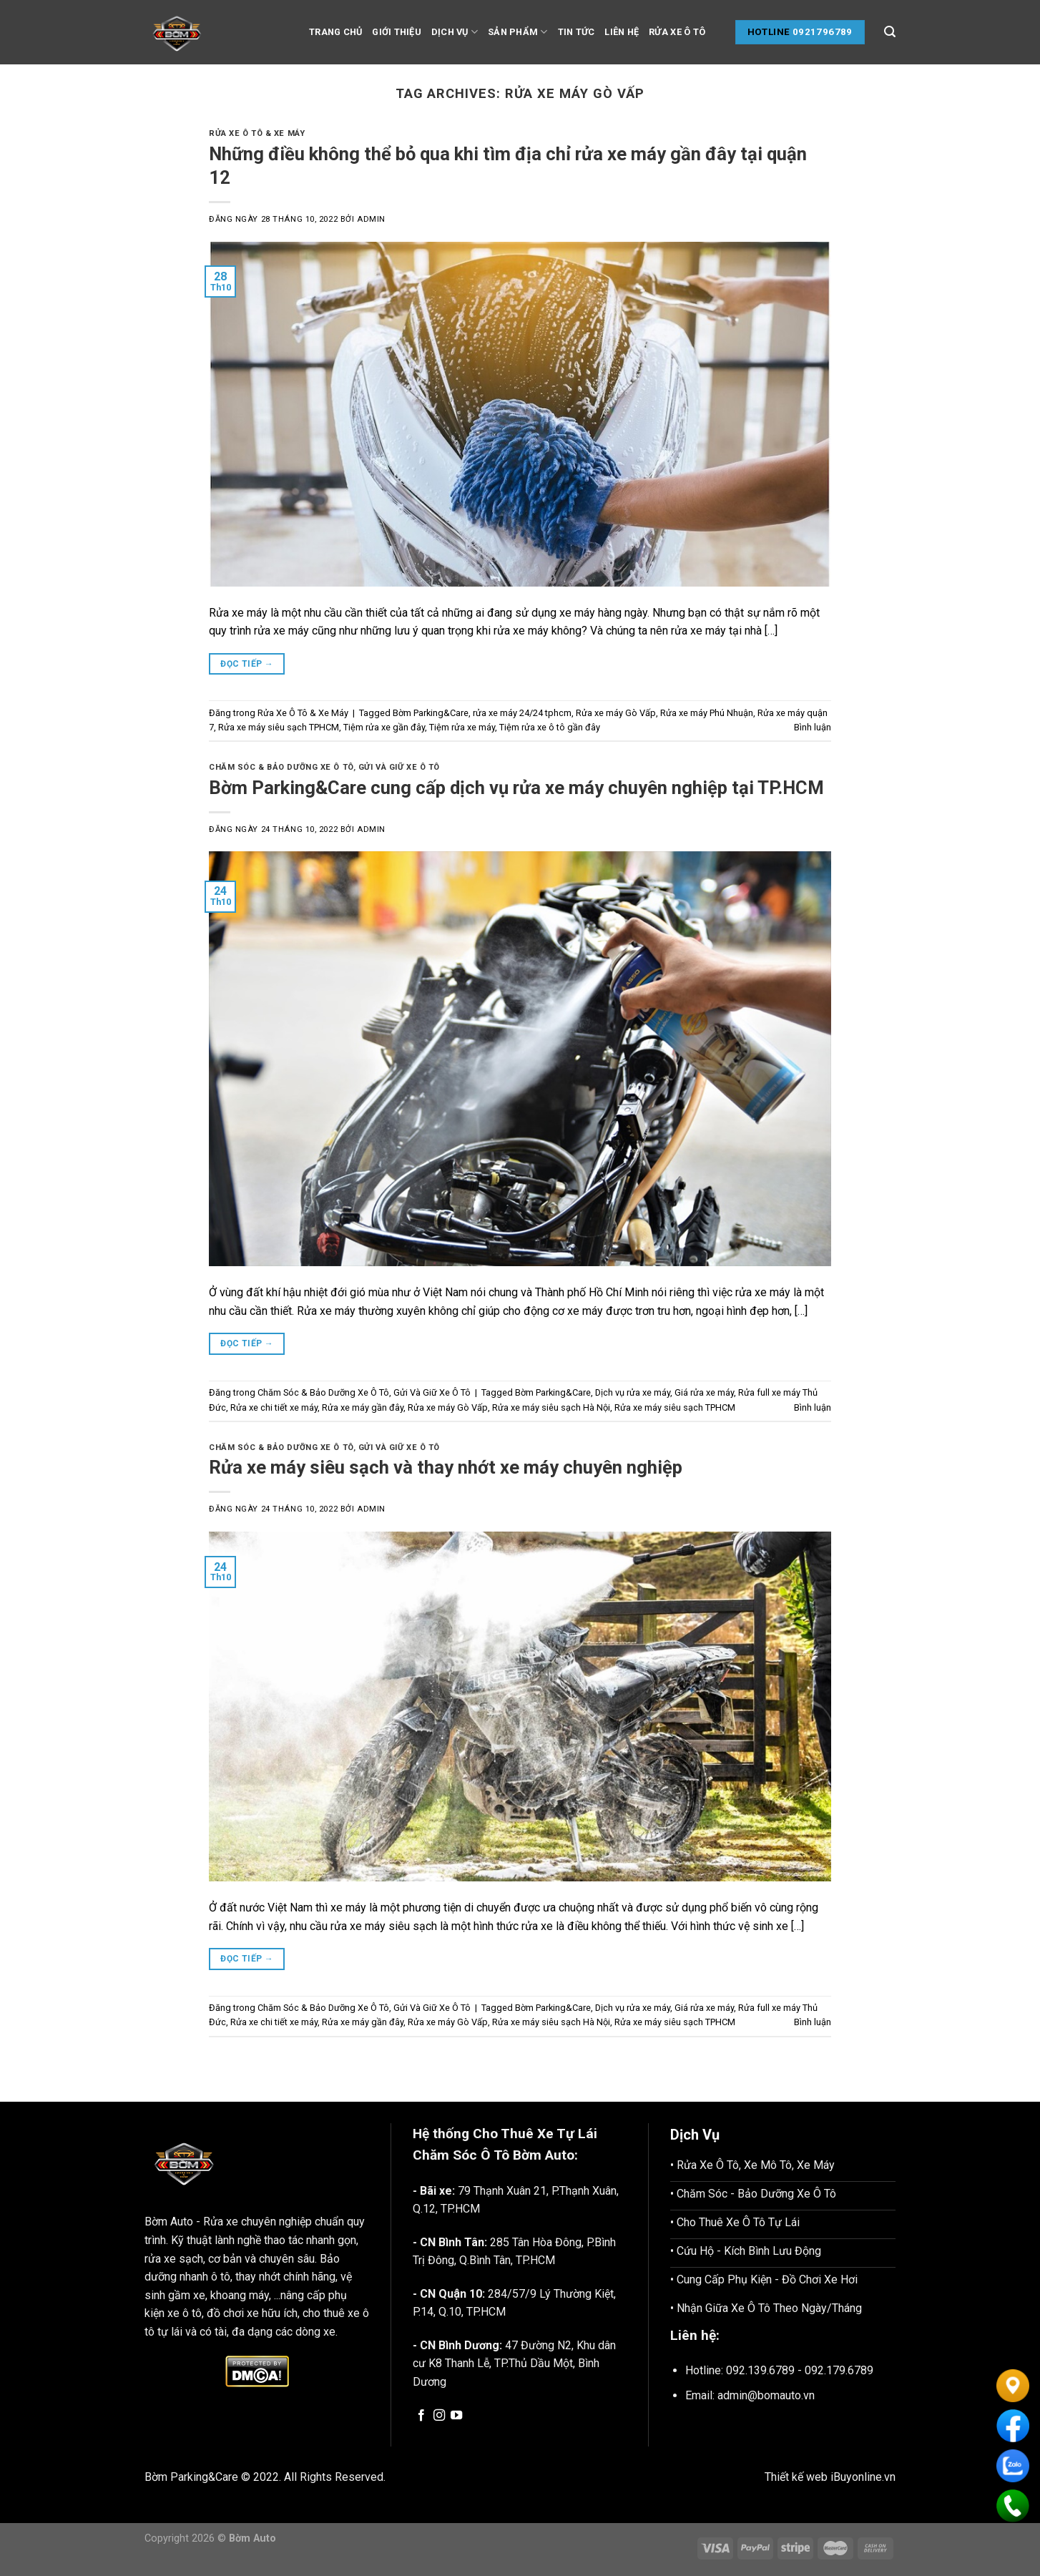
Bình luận (812, 727)
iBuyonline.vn (863, 2477)
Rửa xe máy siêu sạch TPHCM (278, 727)
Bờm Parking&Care (431, 712)
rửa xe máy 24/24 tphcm (522, 712)
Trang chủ (335, 31)
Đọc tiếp (246, 664)
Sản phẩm (518, 32)
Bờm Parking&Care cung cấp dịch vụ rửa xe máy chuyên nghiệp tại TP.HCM (516, 787)
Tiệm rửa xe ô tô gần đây (549, 727)
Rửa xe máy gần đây (362, 1407)
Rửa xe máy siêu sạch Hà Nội (551, 1407)
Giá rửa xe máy (704, 1392)
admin (371, 219)
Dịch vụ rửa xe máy (632, 1392)
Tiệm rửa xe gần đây (384, 727)
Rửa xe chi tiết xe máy (274, 1407)
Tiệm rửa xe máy (462, 727)
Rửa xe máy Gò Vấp (616, 712)
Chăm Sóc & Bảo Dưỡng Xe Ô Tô (281, 767)
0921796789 (823, 31)
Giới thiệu (396, 31)
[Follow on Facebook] (421, 2415)
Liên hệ (621, 31)
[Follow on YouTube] (456, 2415)
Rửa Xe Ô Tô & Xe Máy (257, 133)
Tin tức (576, 31)
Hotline (768, 31)
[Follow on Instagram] (439, 2415)
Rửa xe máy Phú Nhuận (706, 712)
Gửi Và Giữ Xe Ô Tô (399, 767)
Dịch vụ (454, 32)
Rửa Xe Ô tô (677, 31)
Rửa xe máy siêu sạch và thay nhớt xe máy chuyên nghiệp (445, 1467)
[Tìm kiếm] (890, 32)
